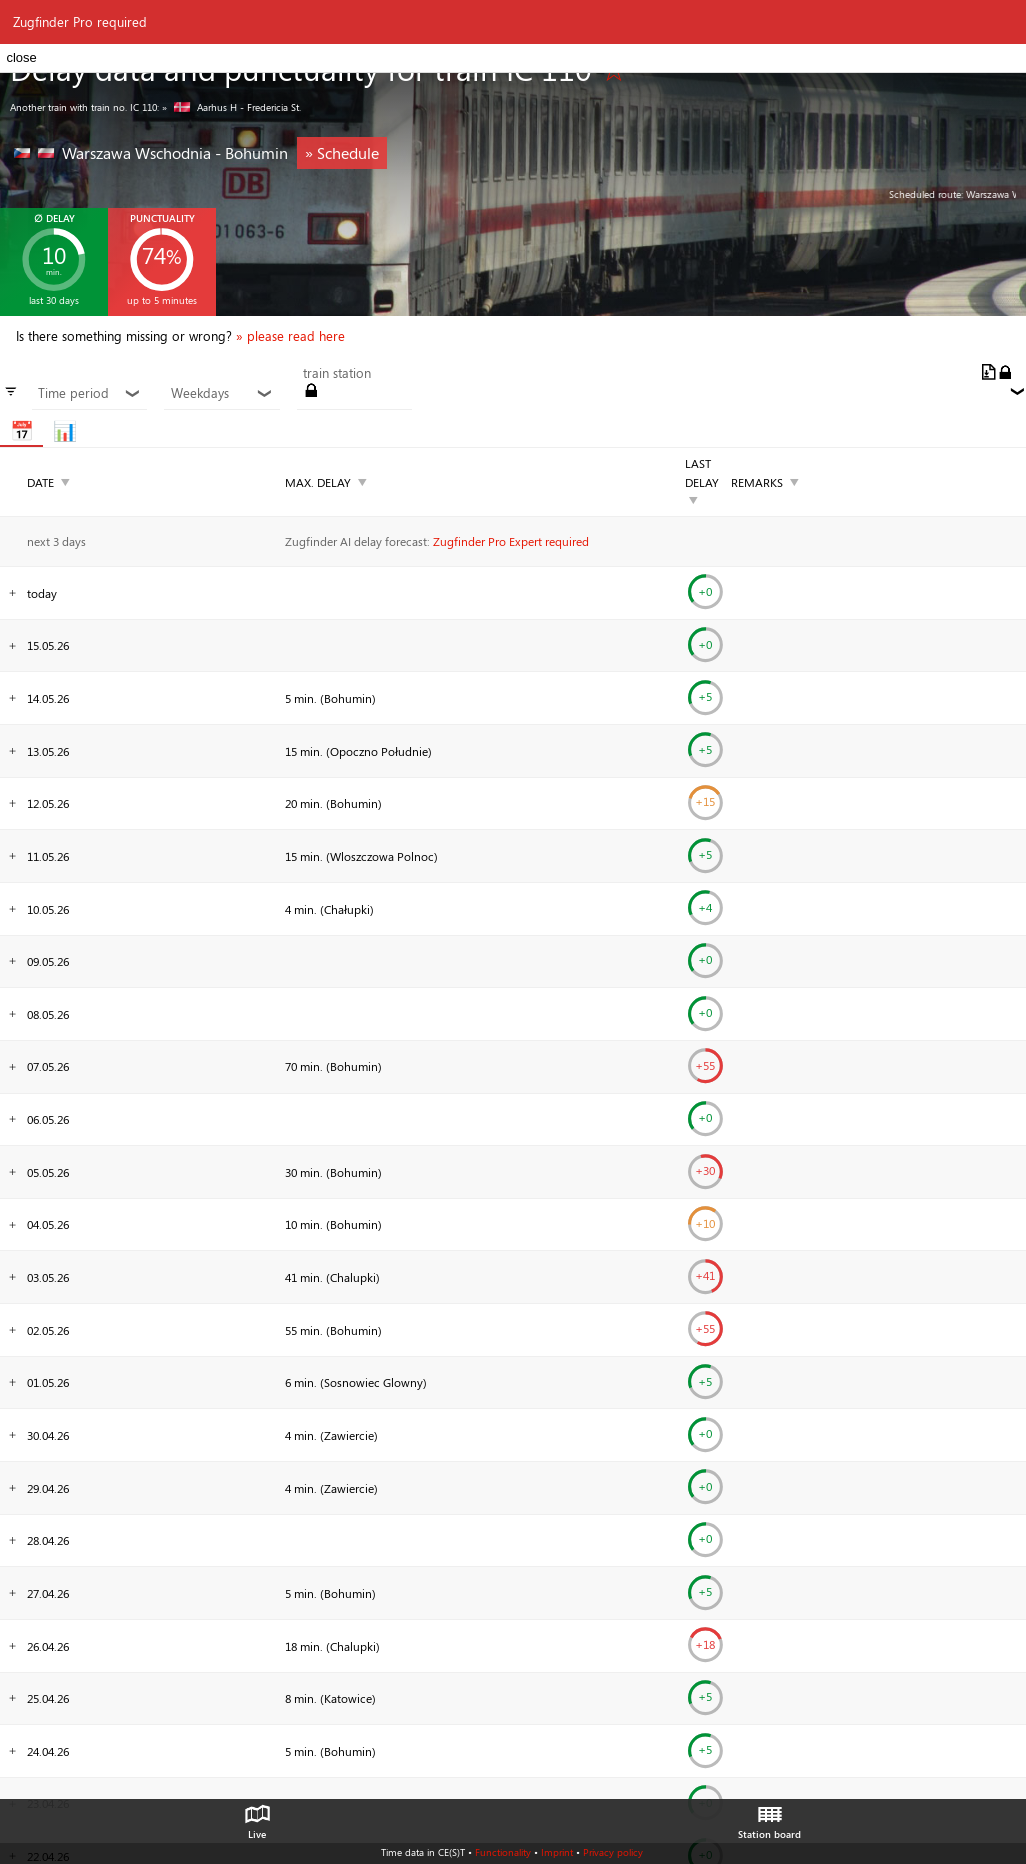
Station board (769, 1817)
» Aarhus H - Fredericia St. (231, 107)
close (21, 57)
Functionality (503, 1852)
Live (257, 1817)
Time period (89, 393)
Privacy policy (613, 1852)
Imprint (557, 1852)
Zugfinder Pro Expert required (511, 541)
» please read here (290, 336)
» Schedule (342, 152)
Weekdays (222, 393)
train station (337, 373)
